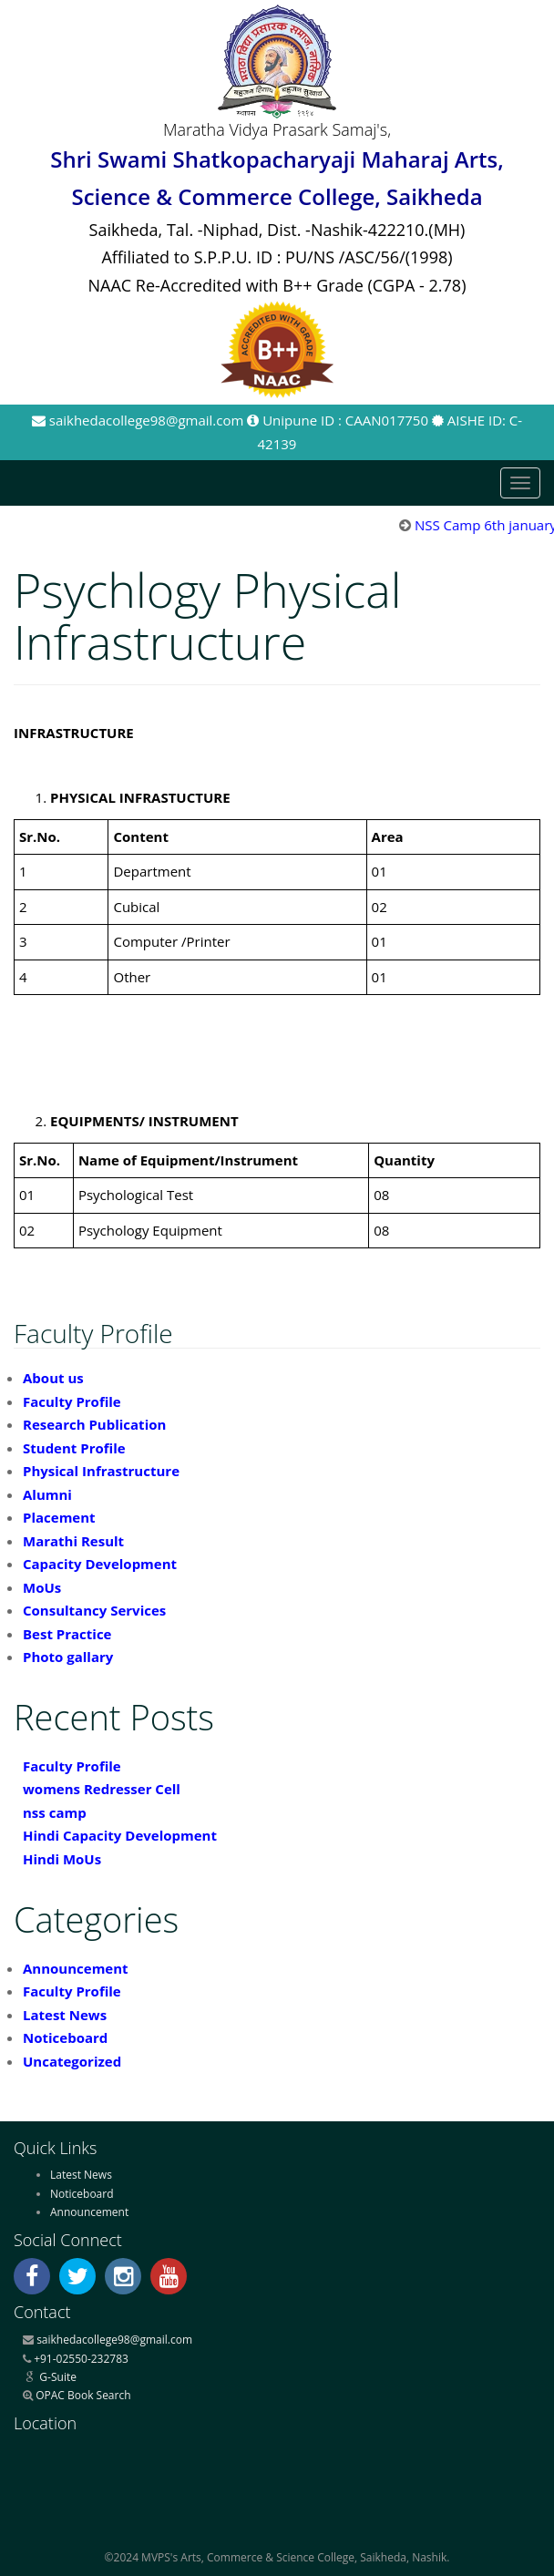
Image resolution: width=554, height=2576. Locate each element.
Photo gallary (68, 1656)
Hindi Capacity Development (120, 1835)
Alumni (47, 1494)
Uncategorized (72, 2061)
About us (53, 1378)
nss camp (55, 1812)
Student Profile (74, 1448)
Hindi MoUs (62, 1859)
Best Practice (67, 1634)
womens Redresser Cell (101, 1789)
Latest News (65, 2015)
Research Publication (94, 1424)
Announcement (75, 1968)
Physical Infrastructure (101, 1471)
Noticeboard (65, 2037)
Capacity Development (100, 1564)
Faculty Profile (72, 1401)
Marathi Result (73, 1541)
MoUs (42, 1587)
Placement (59, 1517)
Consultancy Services (94, 1610)
